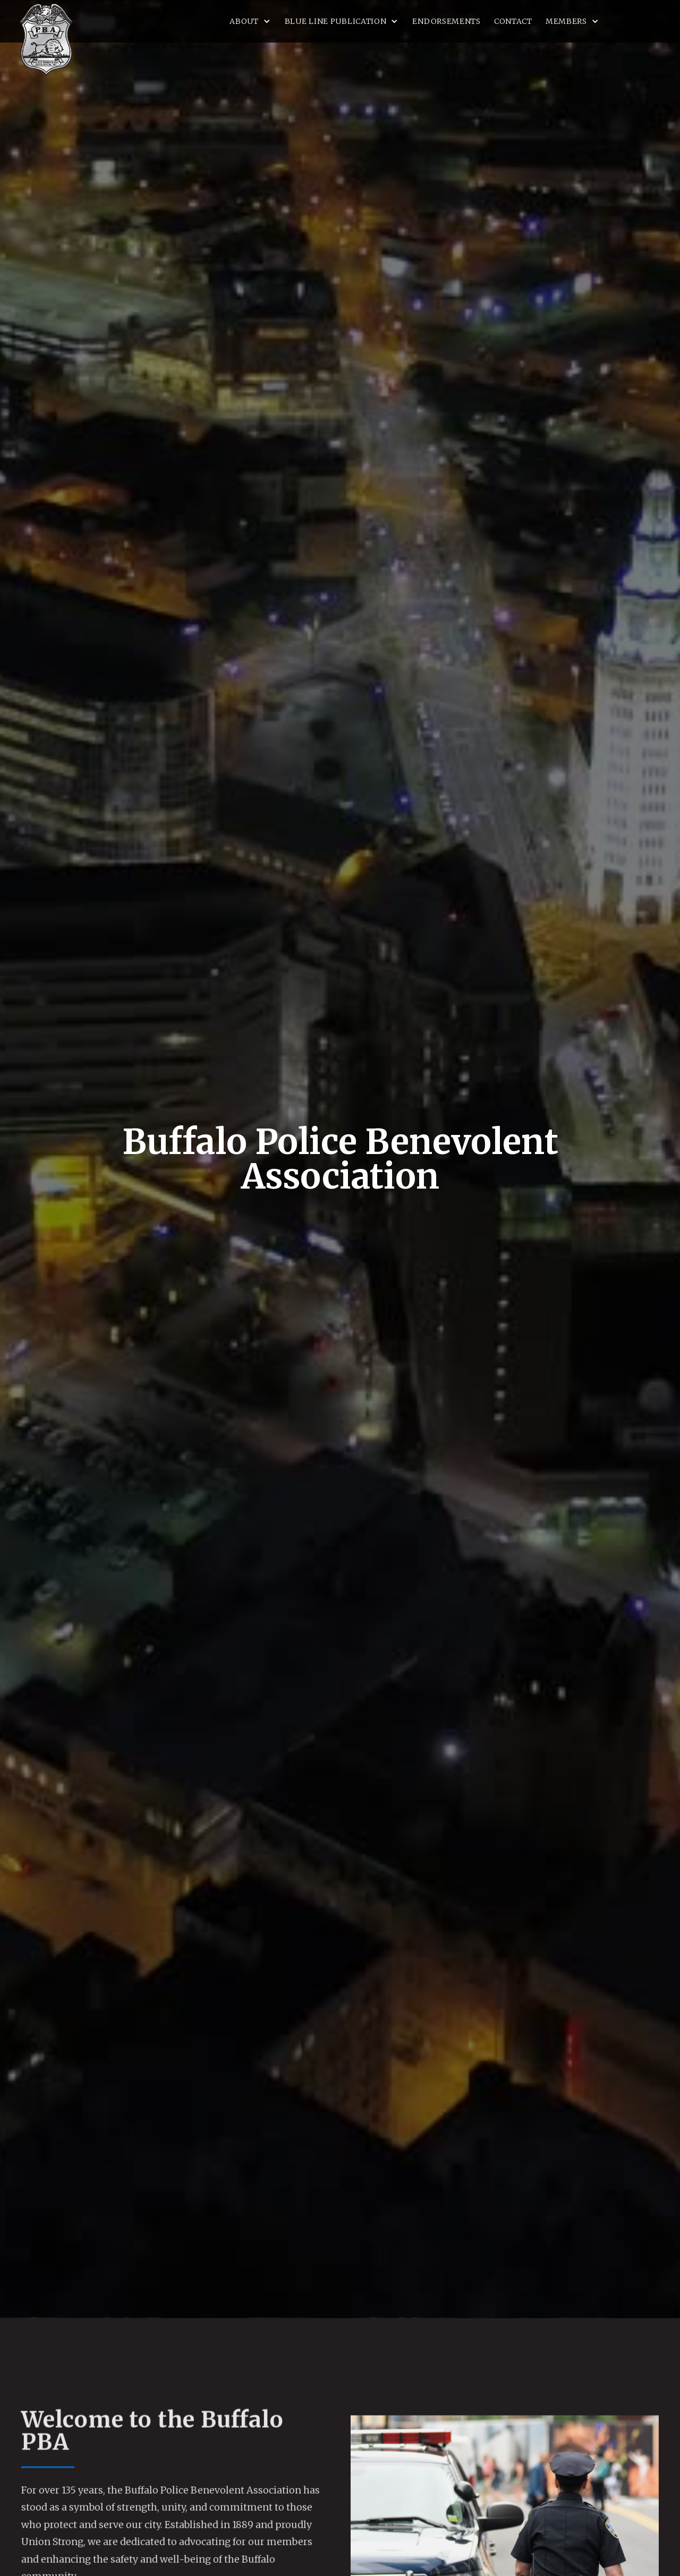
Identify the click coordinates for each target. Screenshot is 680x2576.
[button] (250, 21)
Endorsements (446, 21)
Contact (513, 21)
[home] (46, 39)
